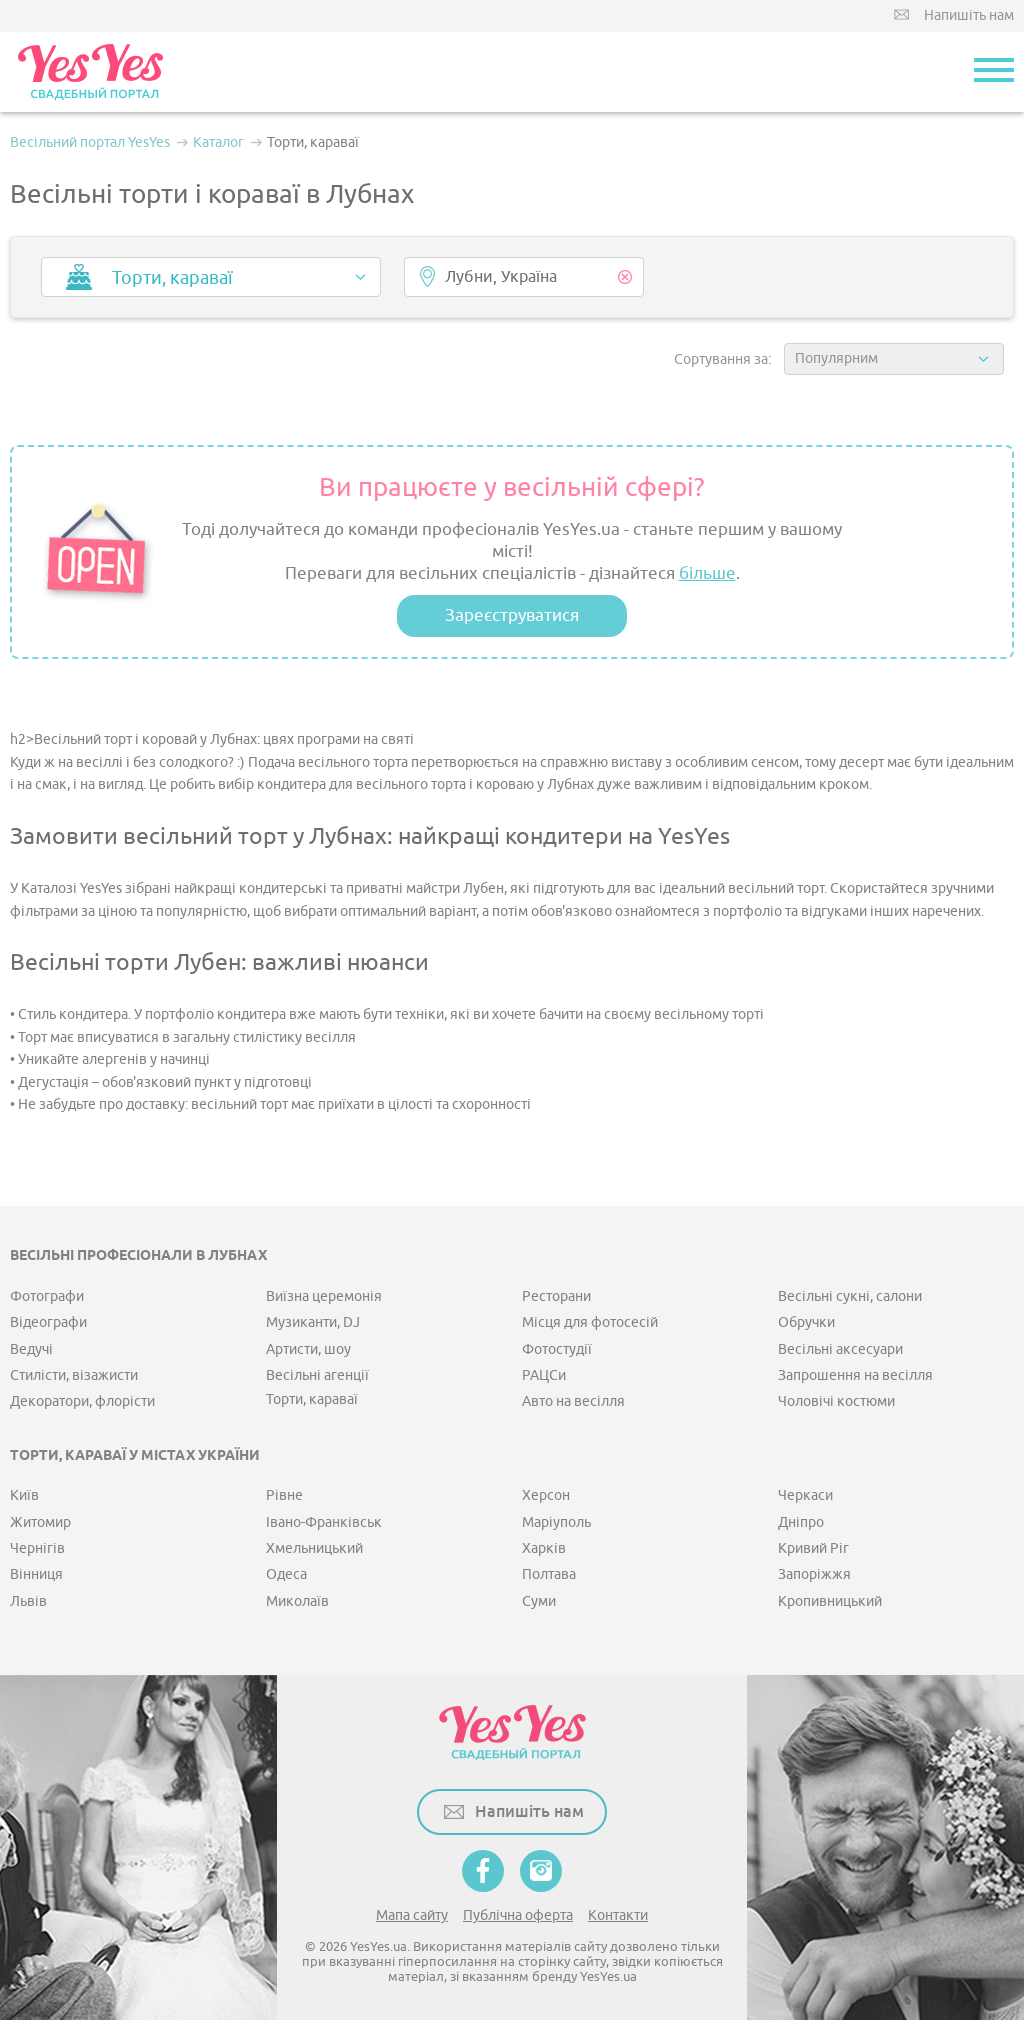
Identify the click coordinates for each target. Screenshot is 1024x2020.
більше (707, 573)
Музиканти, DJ (313, 1322)
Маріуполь (556, 1522)
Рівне (284, 1495)
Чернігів (37, 1548)
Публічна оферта (518, 1915)
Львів (28, 1601)
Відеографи (48, 1322)
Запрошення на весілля (855, 1375)
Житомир (40, 1522)
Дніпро (801, 1522)
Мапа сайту (412, 1915)
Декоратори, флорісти (82, 1401)
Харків (544, 1548)
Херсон (546, 1495)
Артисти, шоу (308, 1349)
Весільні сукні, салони (850, 1296)
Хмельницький (314, 1548)
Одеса (286, 1574)
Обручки (806, 1322)
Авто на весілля (573, 1401)
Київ (24, 1495)
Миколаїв (297, 1601)
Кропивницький (830, 1601)
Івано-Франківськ (324, 1522)
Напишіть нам (969, 15)
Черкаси (805, 1495)
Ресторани (556, 1296)
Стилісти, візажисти (74, 1375)
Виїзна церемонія (324, 1296)
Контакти (618, 1915)
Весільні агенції (317, 1375)
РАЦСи (544, 1375)
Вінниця (36, 1574)
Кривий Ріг (813, 1548)
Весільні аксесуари (840, 1349)
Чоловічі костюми (836, 1401)
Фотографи (47, 1296)
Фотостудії (557, 1349)
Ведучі (31, 1349)
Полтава (549, 1574)
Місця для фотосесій (590, 1322)
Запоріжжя (814, 1574)
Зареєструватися (512, 615)
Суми (539, 1601)
